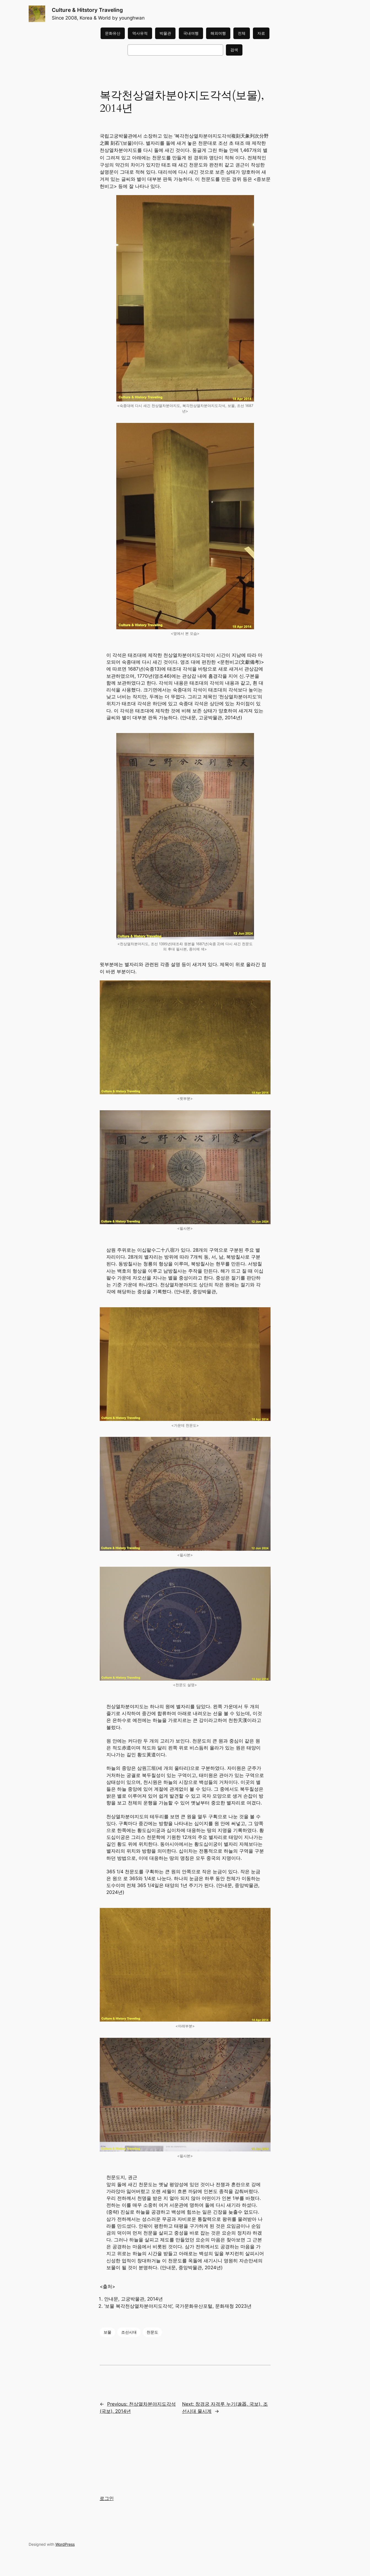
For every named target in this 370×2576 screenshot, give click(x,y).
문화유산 (112, 33)
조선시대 (129, 2332)
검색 (234, 49)
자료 (261, 33)
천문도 (152, 2332)
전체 (241, 33)
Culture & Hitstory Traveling (87, 10)
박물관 (165, 33)
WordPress (65, 2544)
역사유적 (140, 33)
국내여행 (191, 33)
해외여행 (218, 33)
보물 (107, 2332)
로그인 (107, 2498)
